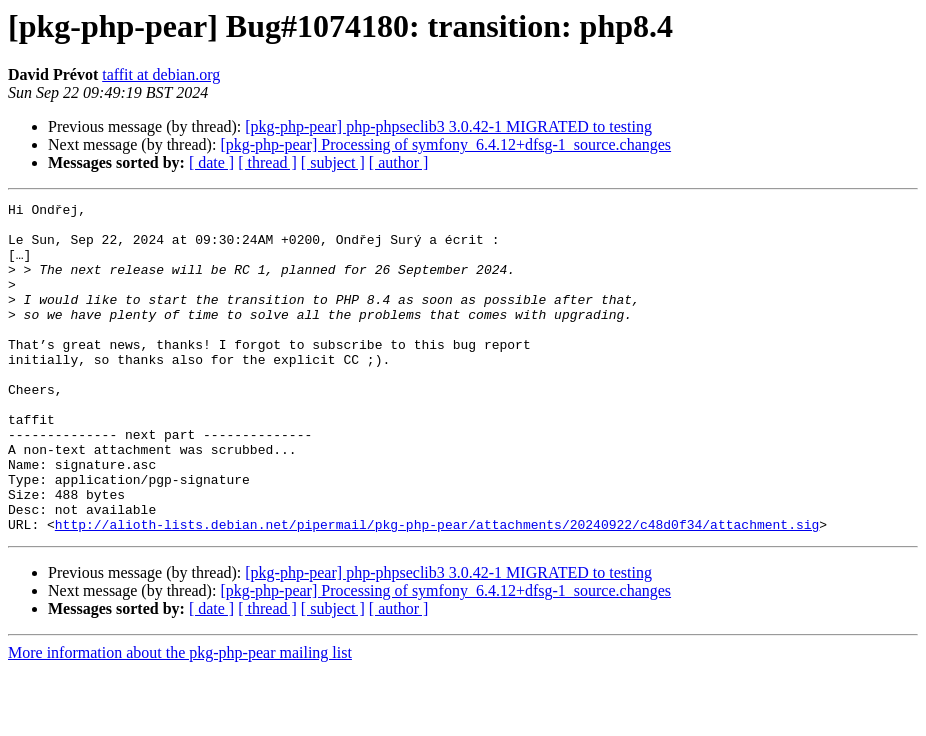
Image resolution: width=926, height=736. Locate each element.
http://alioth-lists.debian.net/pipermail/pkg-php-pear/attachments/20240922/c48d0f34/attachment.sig (437, 590)
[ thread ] (267, 162)
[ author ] (399, 162)
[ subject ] (333, 162)
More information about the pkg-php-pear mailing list (180, 718)
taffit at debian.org (161, 74)
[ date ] (211, 162)
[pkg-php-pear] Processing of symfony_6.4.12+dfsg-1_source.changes (445, 144)
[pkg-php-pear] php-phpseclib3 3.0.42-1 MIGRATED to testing (448, 126)
